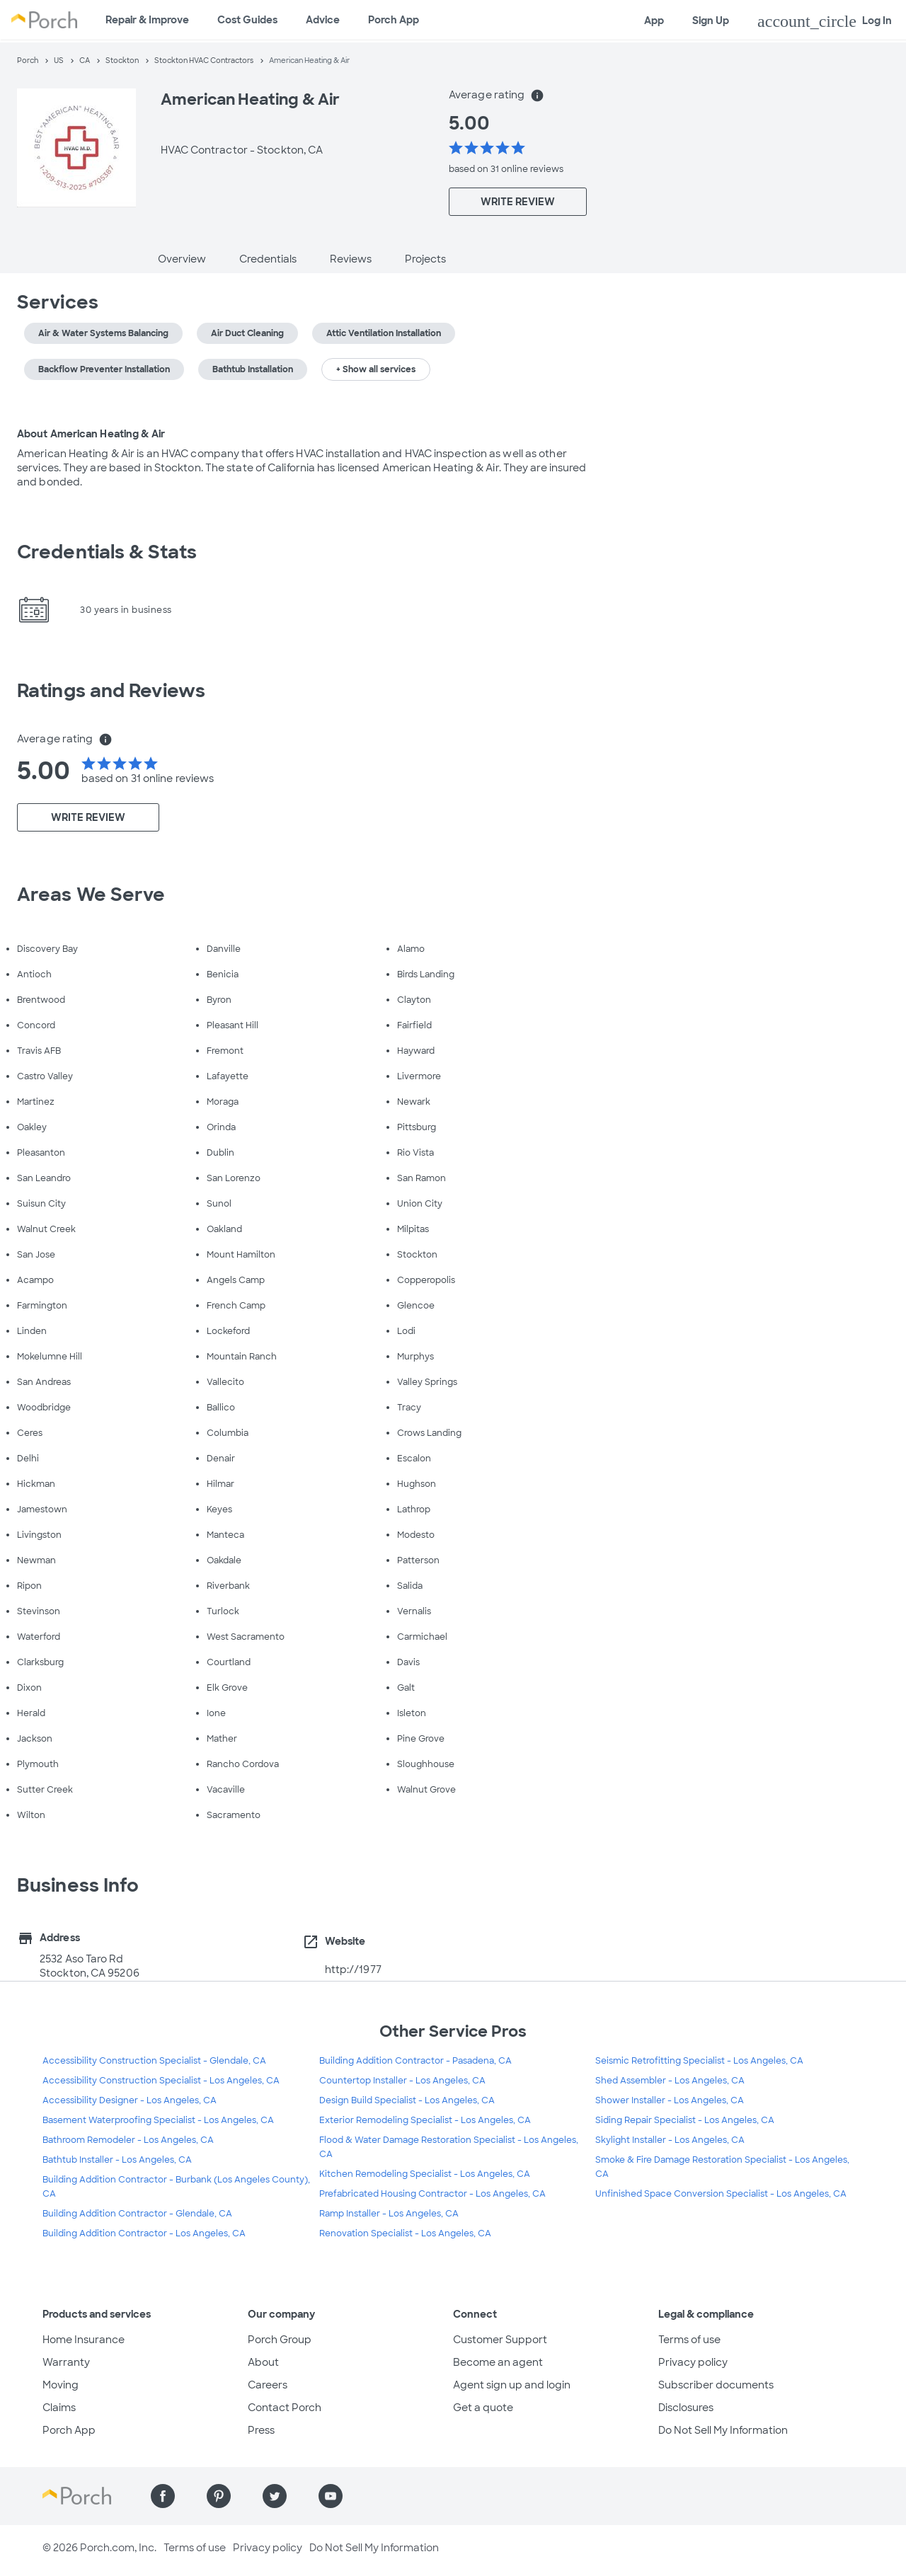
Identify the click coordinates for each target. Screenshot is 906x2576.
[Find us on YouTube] (331, 2496)
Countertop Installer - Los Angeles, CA (402, 2080)
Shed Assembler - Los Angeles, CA (670, 2080)
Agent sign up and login (511, 2385)
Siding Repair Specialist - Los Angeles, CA (684, 2120)
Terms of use (689, 2339)
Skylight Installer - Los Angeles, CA (670, 2140)
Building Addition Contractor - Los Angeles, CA (144, 2233)
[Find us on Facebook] (163, 2496)
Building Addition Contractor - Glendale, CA (137, 2213)
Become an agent (498, 2362)
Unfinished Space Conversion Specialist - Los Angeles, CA (721, 2194)
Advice (323, 19)
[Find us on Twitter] (275, 2496)
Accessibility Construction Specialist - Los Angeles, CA (161, 2080)
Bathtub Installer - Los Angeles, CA (117, 2160)
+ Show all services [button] (375, 369)
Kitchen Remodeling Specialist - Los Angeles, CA (424, 2174)
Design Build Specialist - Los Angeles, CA (407, 2100)
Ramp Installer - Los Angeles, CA (389, 2213)
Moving (60, 2385)
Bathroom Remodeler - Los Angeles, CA (128, 2140)
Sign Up (710, 20)
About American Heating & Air (91, 433)
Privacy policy (693, 2362)
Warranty (66, 2362)
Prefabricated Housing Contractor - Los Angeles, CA (432, 2194)
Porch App (393, 19)
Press (261, 2430)
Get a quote (483, 2407)
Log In (824, 21)
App (654, 20)
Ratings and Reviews (111, 691)
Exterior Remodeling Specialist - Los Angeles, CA (425, 2120)
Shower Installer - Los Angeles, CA (669, 2100)
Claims (59, 2407)
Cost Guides (247, 19)
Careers (267, 2385)
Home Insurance (83, 2339)
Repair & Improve (147, 19)
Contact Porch (284, 2407)
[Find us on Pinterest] (219, 2496)
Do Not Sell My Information (723, 2430)
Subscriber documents (716, 2385)
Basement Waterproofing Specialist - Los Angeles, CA (158, 2120)
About (263, 2362)
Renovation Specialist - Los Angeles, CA (405, 2233)
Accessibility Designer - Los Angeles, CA (129, 2100)
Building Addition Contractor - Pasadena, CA (415, 2060)
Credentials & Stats (107, 552)
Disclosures (685, 2407)
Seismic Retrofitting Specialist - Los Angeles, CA (699, 2060)
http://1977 (353, 1969)
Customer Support (500, 2339)
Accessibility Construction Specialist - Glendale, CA (154, 2060)
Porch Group (279, 2339)
